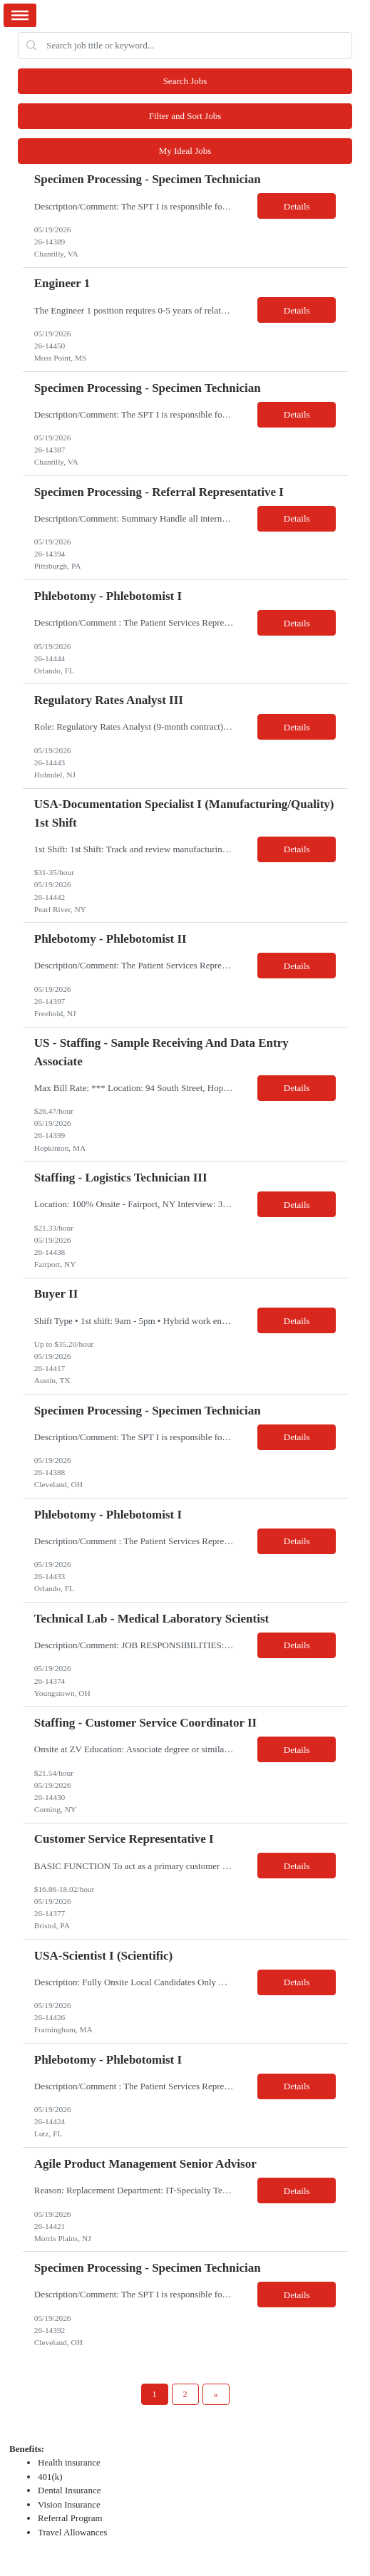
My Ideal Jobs (185, 150)
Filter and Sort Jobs (185, 115)
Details (297, 206)
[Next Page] (216, 2394)
